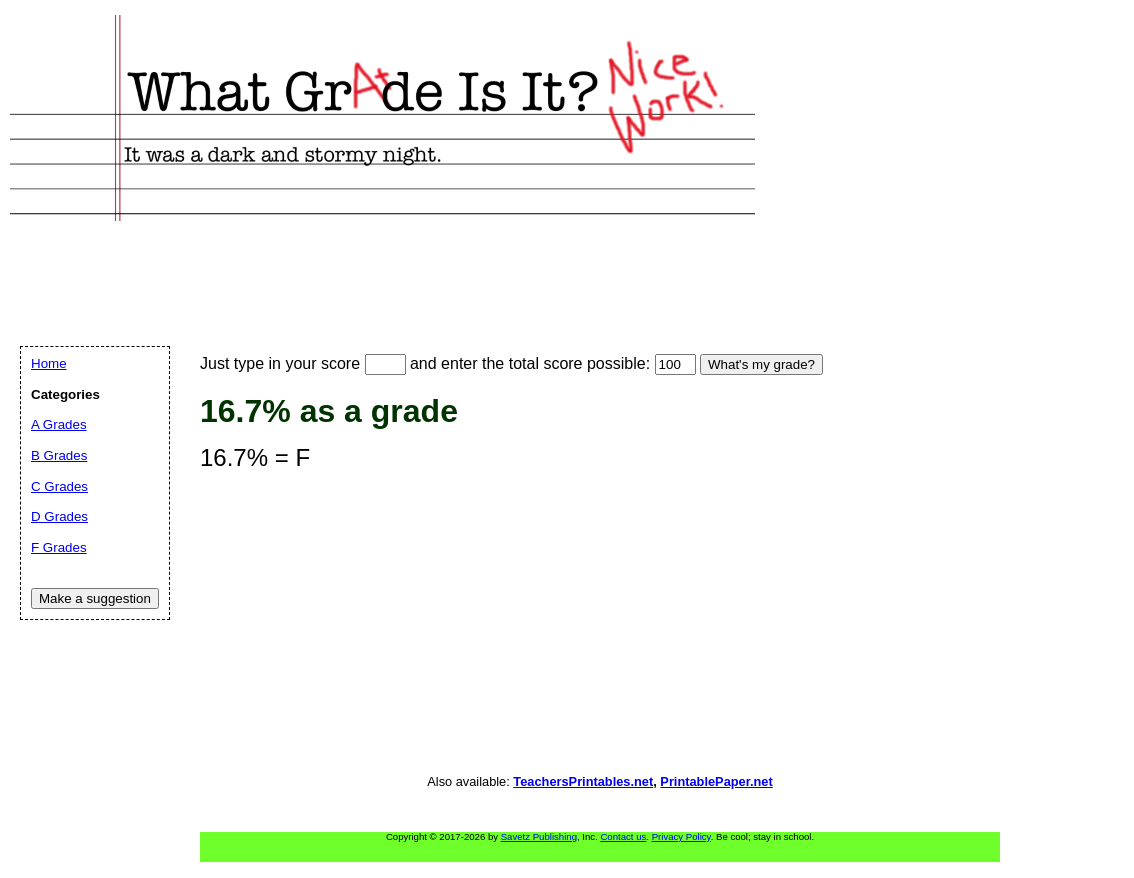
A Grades (59, 424)
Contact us (623, 836)
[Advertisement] (384, 261)
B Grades (59, 455)
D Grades (59, 516)
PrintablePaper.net (716, 781)
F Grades (59, 547)
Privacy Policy (681, 836)
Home (49, 363)
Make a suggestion (95, 598)
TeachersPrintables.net (583, 781)
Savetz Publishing (539, 836)
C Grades (59, 486)
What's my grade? (761, 364)
